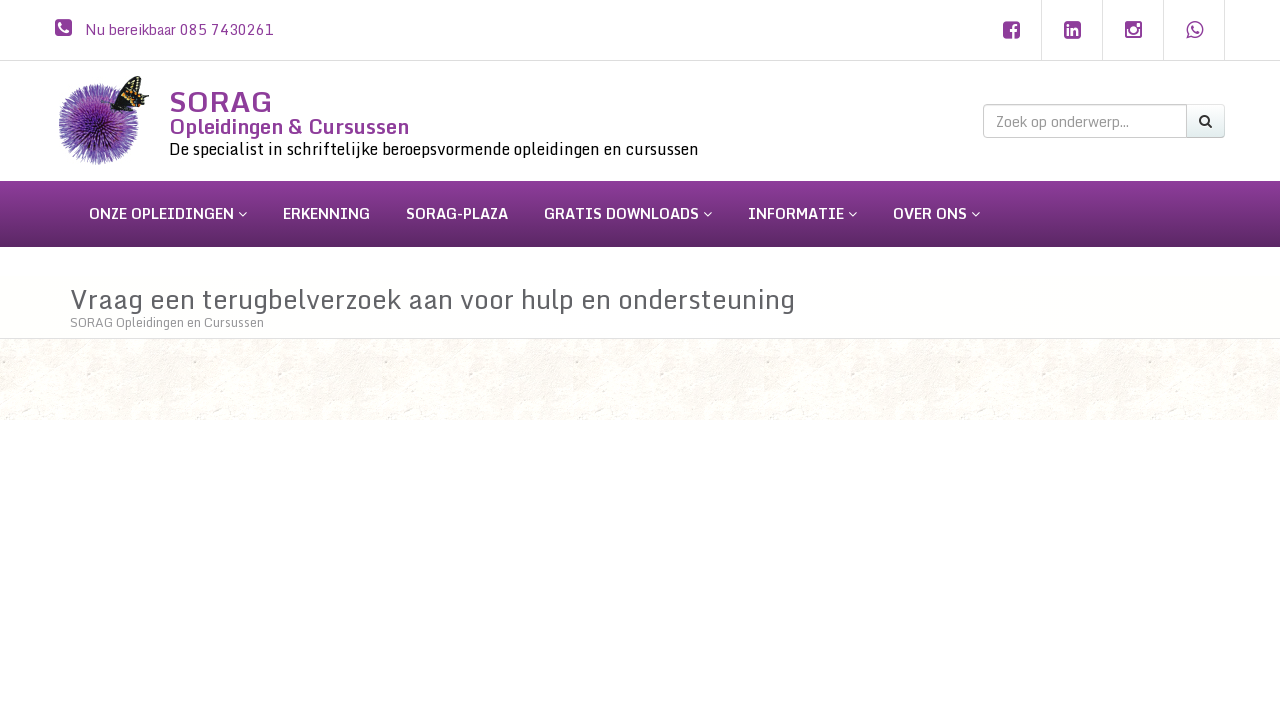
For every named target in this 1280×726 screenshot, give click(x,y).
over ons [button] (936, 213)
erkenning (326, 213)
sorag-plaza (457, 213)
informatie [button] (802, 213)
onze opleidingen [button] (168, 213)
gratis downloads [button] (628, 213)
